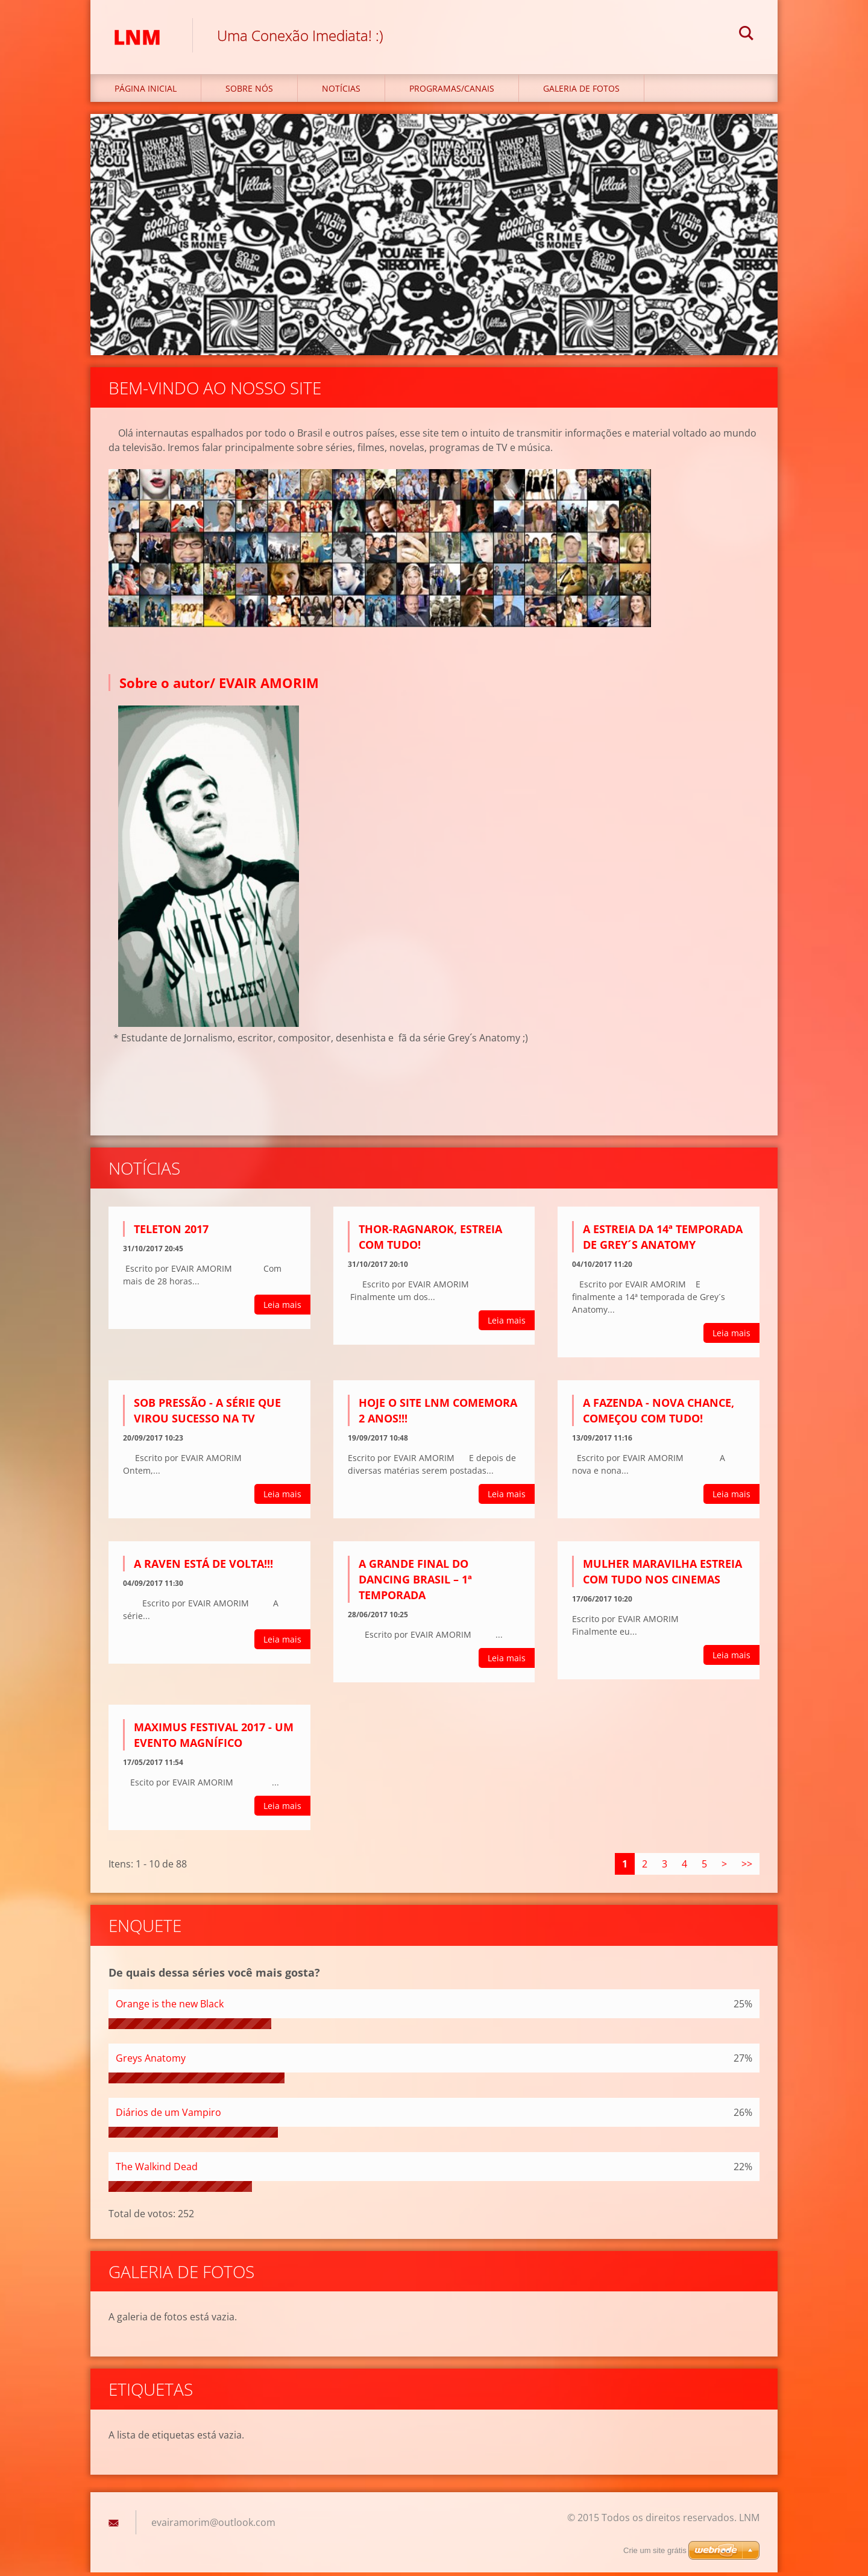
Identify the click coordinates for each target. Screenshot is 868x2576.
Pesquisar (746, 35)
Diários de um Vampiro (168, 2115)
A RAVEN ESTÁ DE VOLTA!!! (203, 1566)
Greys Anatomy (151, 2061)
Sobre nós (249, 91)
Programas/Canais (451, 91)
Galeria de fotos (581, 91)
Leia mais (282, 1308)
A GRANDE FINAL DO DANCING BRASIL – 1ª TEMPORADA (415, 1582)
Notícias (341, 91)
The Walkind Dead (157, 2169)
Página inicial (146, 91)
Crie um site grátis (655, 2550)
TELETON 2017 (171, 1232)
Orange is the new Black (170, 2006)
